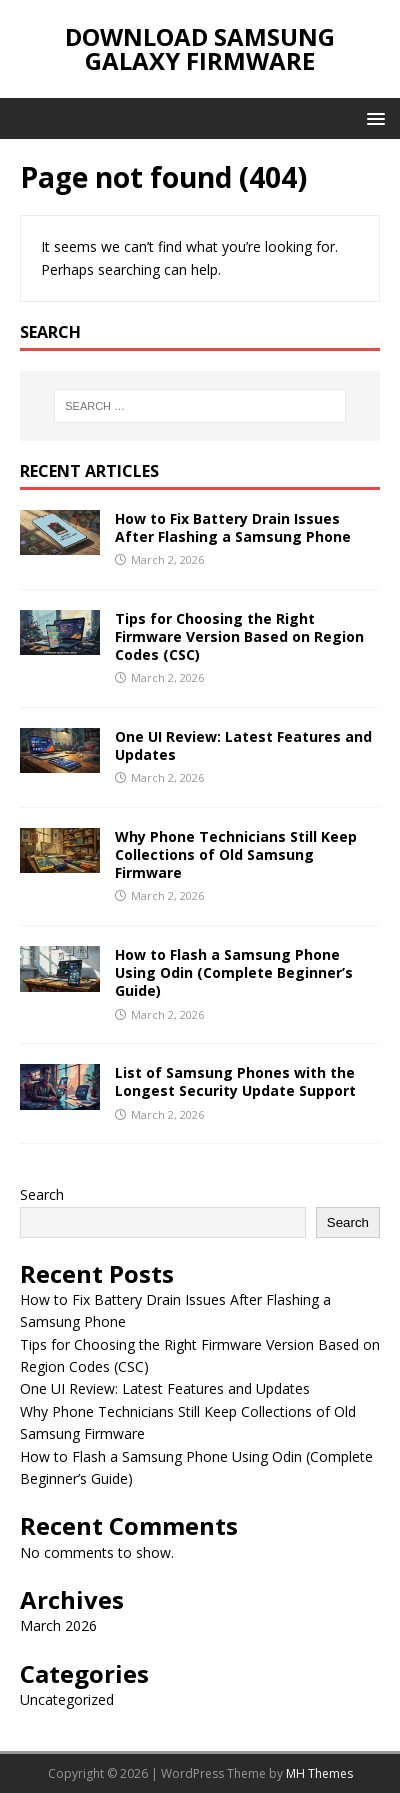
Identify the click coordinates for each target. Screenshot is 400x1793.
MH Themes (319, 1773)
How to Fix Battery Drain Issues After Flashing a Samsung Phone (233, 527)
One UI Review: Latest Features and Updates (243, 745)
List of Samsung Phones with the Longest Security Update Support (235, 1081)
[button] (372, 117)
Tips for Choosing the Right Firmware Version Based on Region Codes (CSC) (239, 636)
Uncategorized (67, 1699)
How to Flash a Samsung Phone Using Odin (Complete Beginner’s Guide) (234, 972)
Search (42, 1194)
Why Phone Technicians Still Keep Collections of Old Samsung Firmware (236, 854)
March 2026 (58, 1625)
